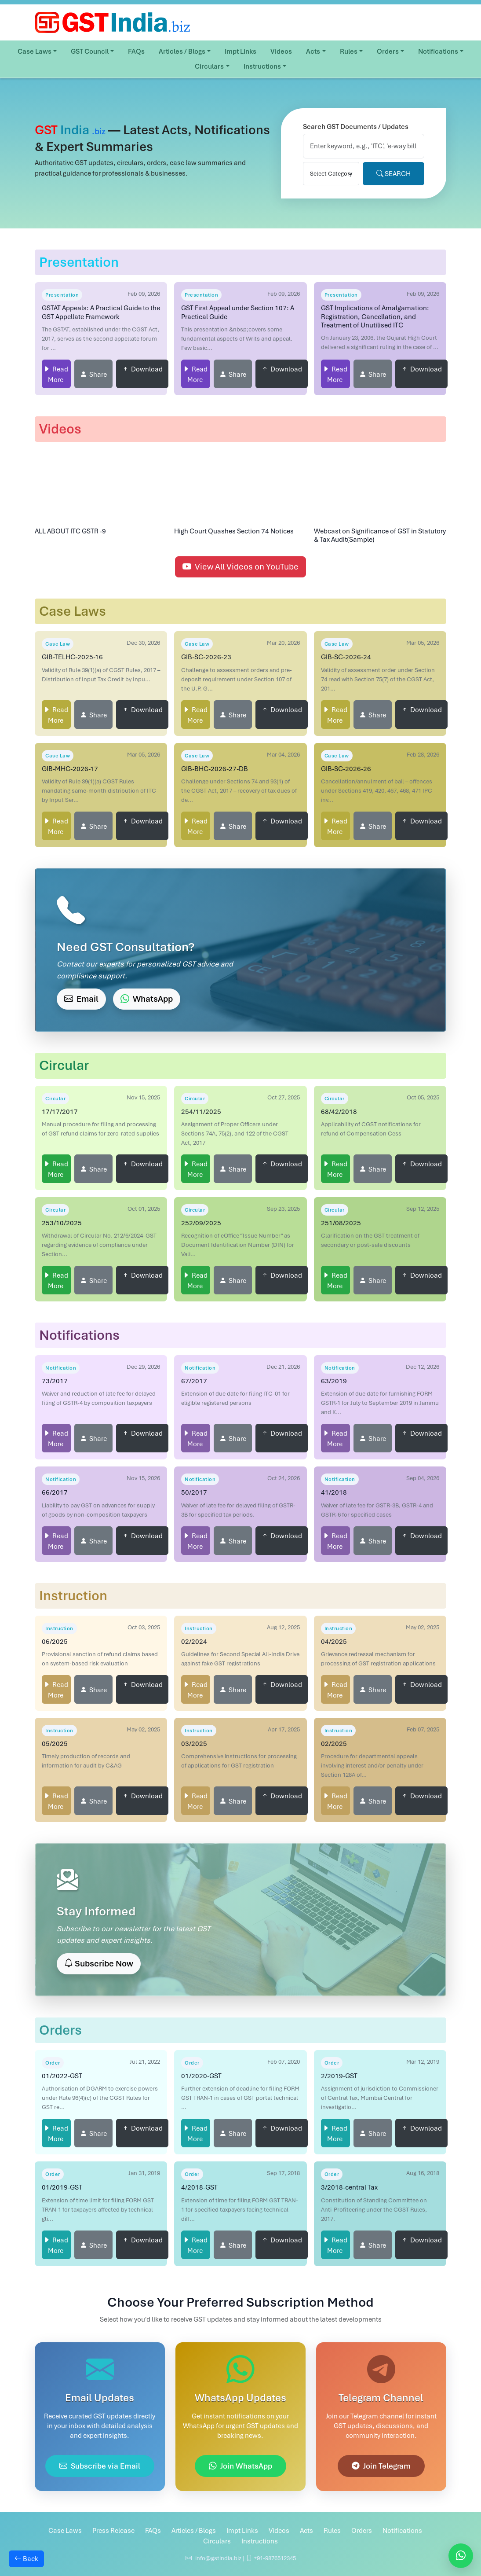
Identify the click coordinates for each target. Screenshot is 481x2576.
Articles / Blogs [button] (182, 51)
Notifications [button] (438, 51)
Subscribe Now (98, 1963)
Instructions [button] (262, 66)
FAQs (136, 51)
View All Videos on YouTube (240, 566)
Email (81, 999)
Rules (332, 2530)
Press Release (113, 2530)
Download (147, 369)
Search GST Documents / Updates (355, 126)
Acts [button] (313, 51)
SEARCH (393, 173)
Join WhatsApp (240, 2466)
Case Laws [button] (34, 51)
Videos (281, 51)
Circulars (217, 2541)
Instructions (259, 2541)
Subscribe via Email (99, 2466)
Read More (58, 374)
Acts (306, 2530)
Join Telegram (381, 2466)
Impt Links (240, 51)
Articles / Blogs (193, 2530)
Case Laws (65, 2530)
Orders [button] (388, 51)
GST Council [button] (90, 51)
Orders (361, 2530)
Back (26, 2558)
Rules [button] (348, 51)
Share (98, 374)
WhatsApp (146, 999)
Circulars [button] (209, 66)
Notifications (402, 2530)
